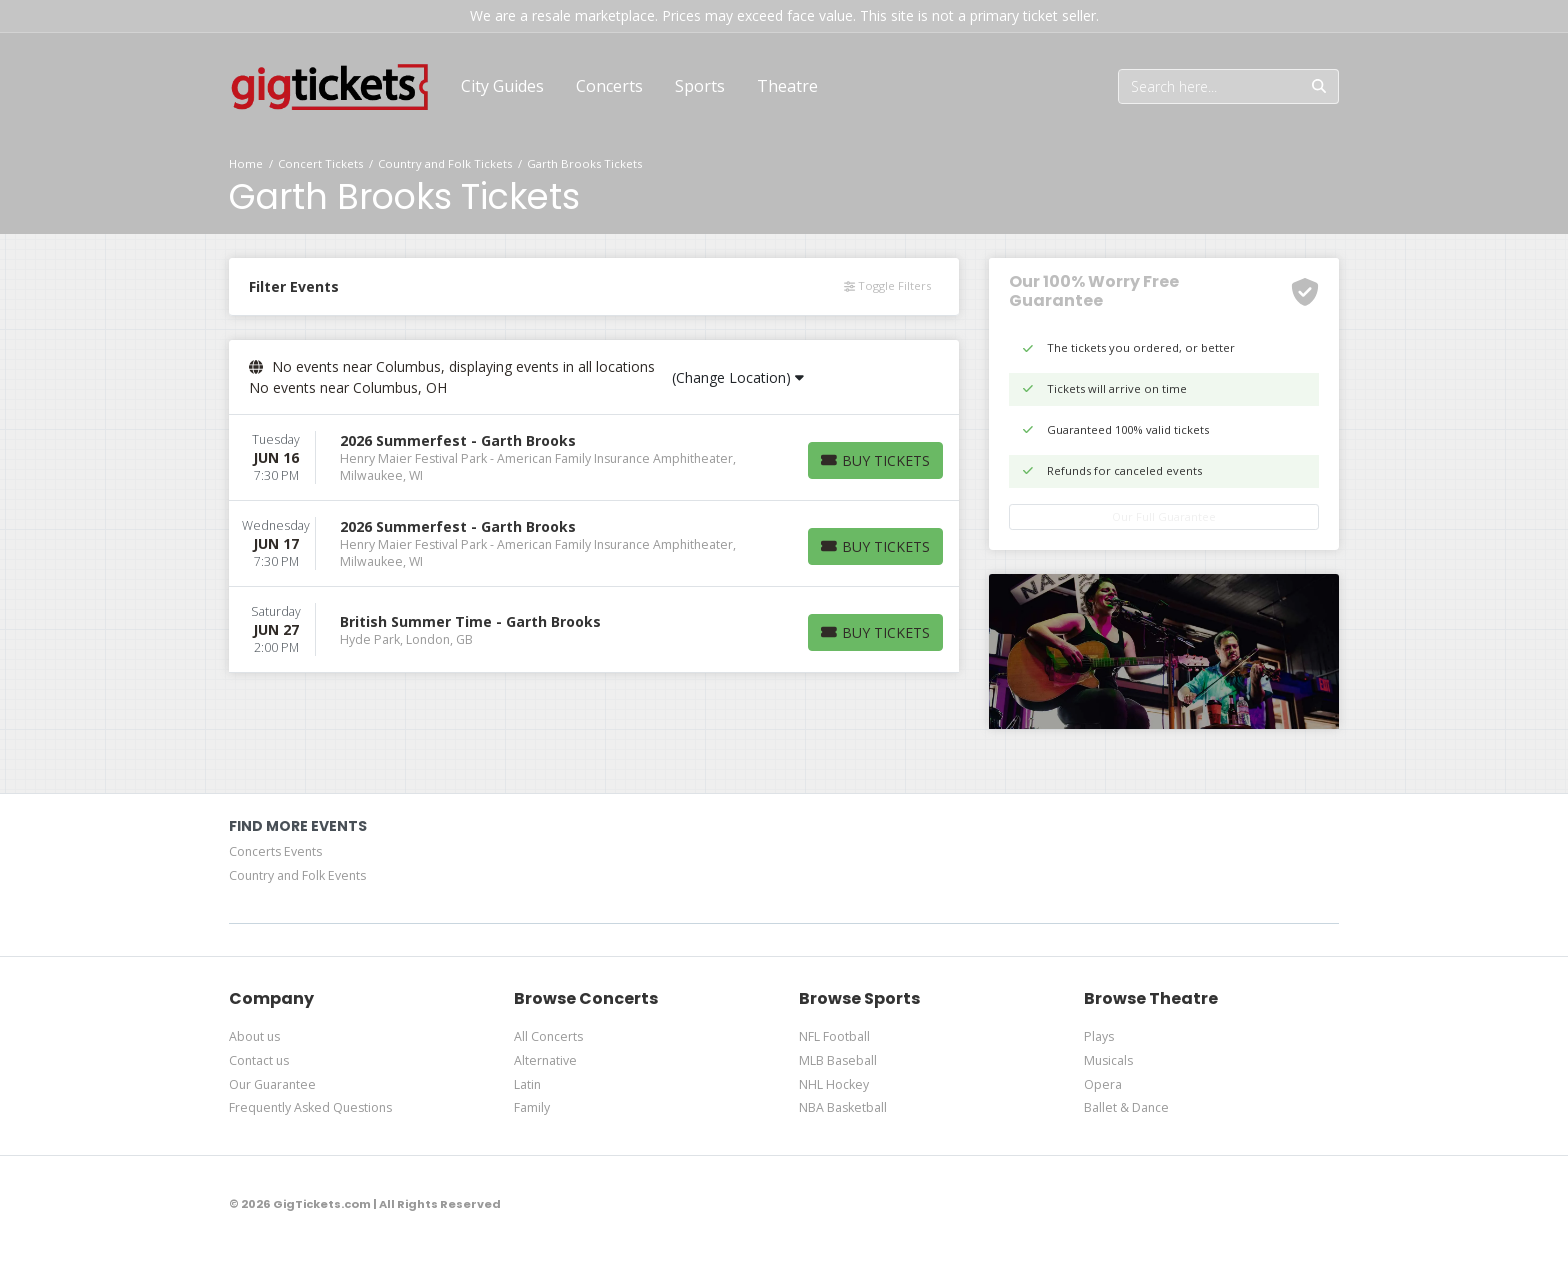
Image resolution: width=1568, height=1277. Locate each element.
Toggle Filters (887, 285)
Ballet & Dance (1126, 1107)
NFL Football (834, 1036)
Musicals (1108, 1060)
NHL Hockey (834, 1084)
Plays (1099, 1036)
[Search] (1209, 86)
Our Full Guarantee (1164, 516)
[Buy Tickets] (875, 460)
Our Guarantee (272, 1084)
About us (254, 1036)
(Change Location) (738, 377)
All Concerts (548, 1036)
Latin (527, 1084)
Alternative (545, 1060)
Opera (1103, 1084)
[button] (609, 86)
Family (532, 1107)
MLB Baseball (838, 1060)
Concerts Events (275, 851)
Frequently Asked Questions (310, 1107)
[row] (594, 458)
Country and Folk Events (297, 875)
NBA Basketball (843, 1107)
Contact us (259, 1060)
